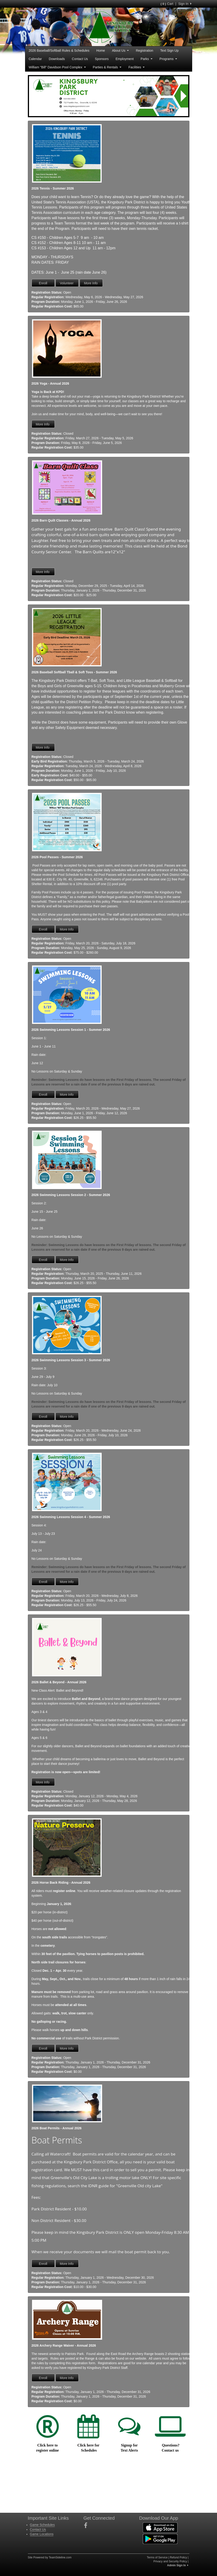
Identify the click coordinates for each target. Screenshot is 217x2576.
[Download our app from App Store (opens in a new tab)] (160, 2527)
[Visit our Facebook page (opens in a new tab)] (87, 2525)
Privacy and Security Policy (170, 2561)
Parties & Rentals (107, 67)
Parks (146, 59)
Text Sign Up (169, 50)
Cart (167, 4)
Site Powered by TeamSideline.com (50, 2557)
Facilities (136, 67)
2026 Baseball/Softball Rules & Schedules (59, 50)
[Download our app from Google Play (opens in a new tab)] (160, 2539)
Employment (125, 59)
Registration (144, 50)
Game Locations (42, 2534)
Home (100, 50)
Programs (168, 59)
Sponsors (102, 59)
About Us (120, 50)
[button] (33, 96)
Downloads (57, 59)
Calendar (35, 59)
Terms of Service (157, 2557)
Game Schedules (42, 2525)
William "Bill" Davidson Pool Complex (57, 67)
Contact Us (80, 59)
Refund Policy (178, 2557)
